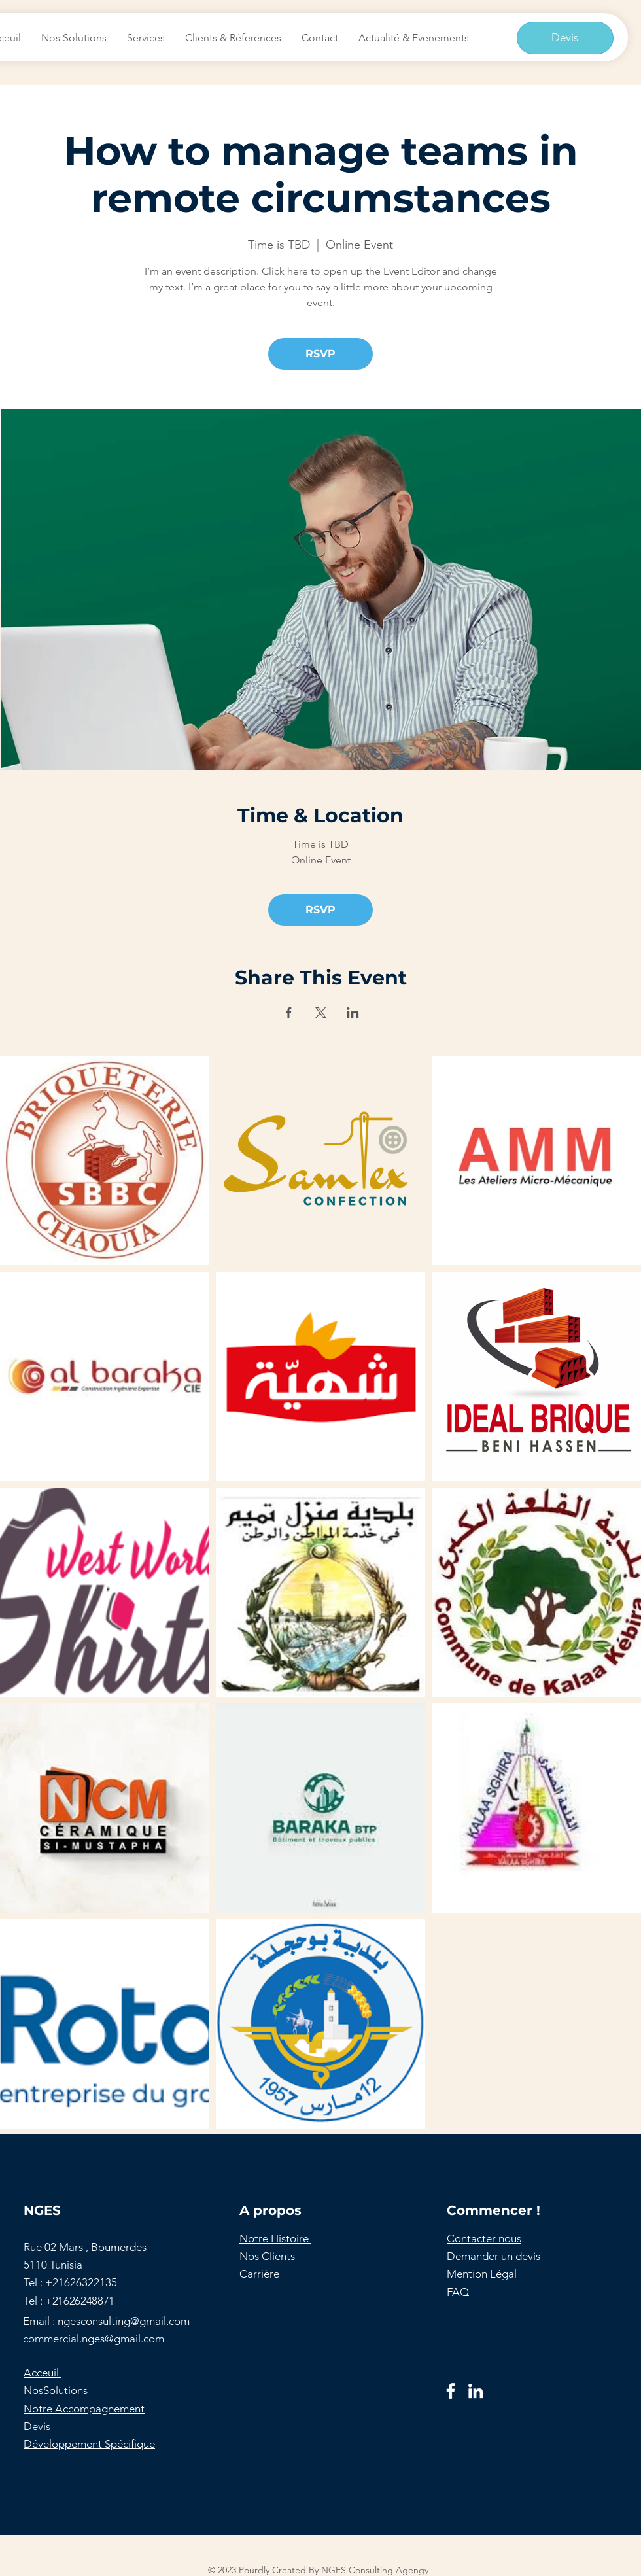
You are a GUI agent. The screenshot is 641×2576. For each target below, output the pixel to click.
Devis (37, 2426)
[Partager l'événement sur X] (321, 1012)
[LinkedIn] (475, 2390)
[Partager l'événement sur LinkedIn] (353, 1012)
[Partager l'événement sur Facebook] (289, 1012)
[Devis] (565, 38)
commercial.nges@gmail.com (93, 2338)
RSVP (320, 353)
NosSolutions (56, 2390)
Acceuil (42, 2372)
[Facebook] (450, 2390)
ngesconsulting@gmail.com (124, 2320)
